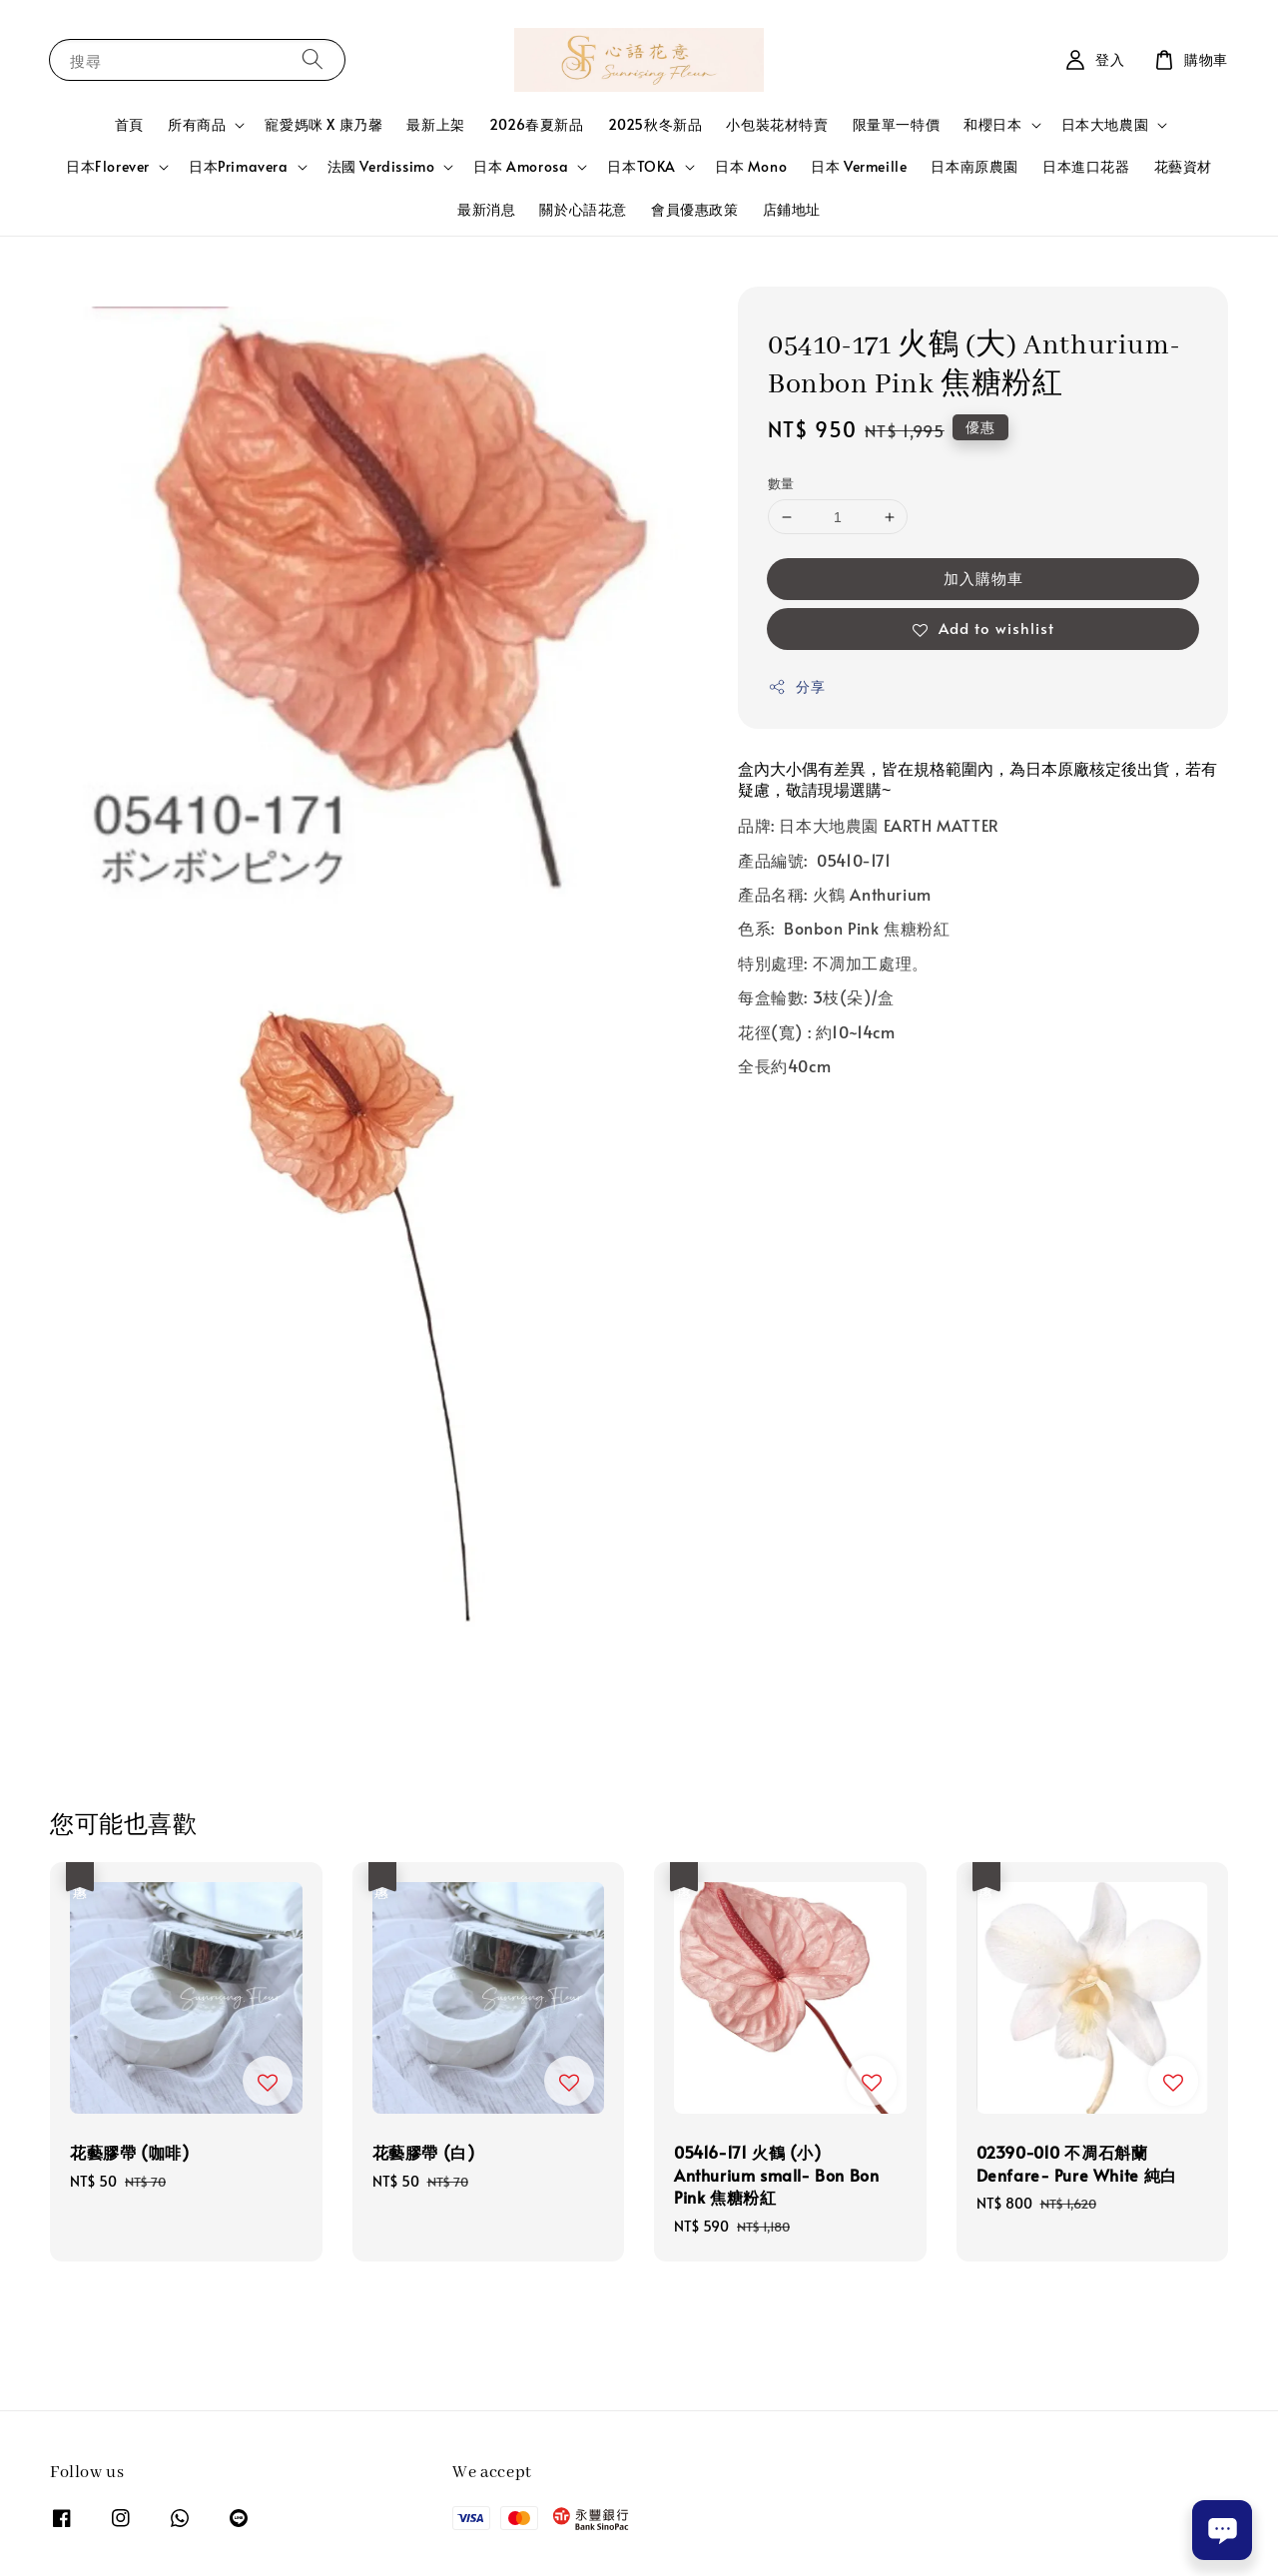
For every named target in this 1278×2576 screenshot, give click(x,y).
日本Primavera (239, 167)
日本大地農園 (1105, 125)
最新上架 (435, 124)
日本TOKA (641, 167)
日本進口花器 (1086, 166)
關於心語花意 (583, 209)
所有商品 (197, 125)
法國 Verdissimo (381, 167)
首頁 (129, 124)
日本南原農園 (974, 166)
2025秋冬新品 (655, 124)
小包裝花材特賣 (777, 124)
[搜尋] (312, 59)
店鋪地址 (792, 209)
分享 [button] (796, 686)
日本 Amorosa (520, 167)
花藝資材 (1183, 166)
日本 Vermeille (859, 166)
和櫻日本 (992, 125)
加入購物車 (983, 577)
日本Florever (108, 167)
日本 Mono (751, 166)
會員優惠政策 (695, 209)
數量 (781, 483)
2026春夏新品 (536, 124)
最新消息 (486, 209)
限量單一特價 (897, 124)
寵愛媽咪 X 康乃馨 (323, 124)
